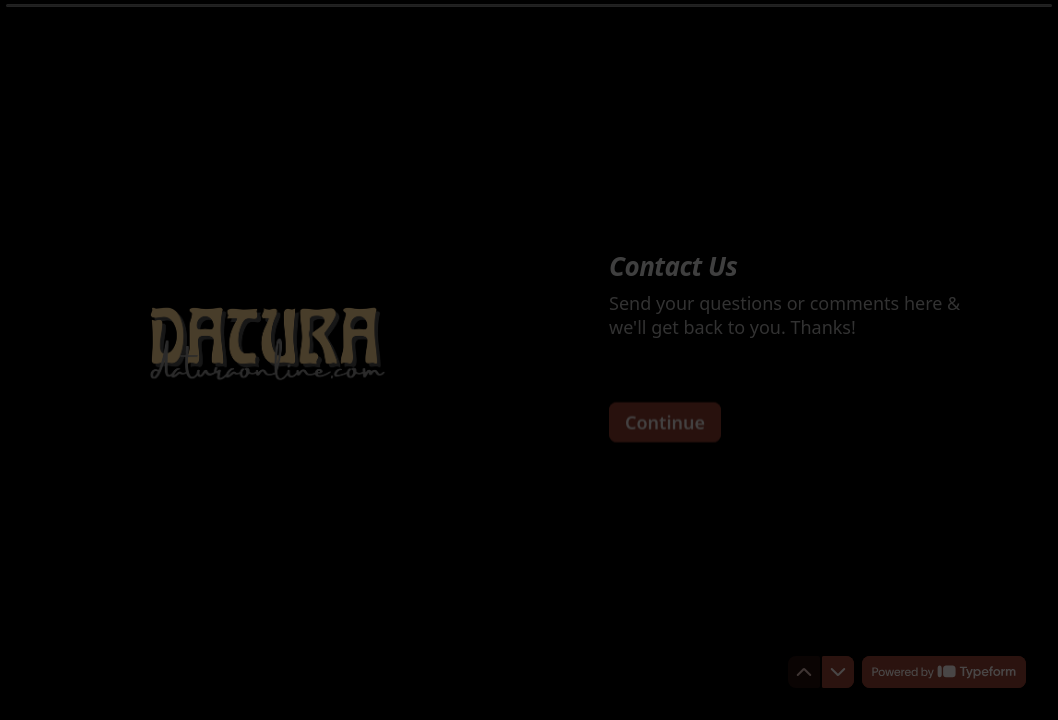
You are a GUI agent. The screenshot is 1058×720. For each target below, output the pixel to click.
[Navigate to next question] (838, 672)
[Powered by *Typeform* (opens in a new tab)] (944, 672)
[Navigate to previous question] (804, 672)
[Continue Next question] (665, 421)
